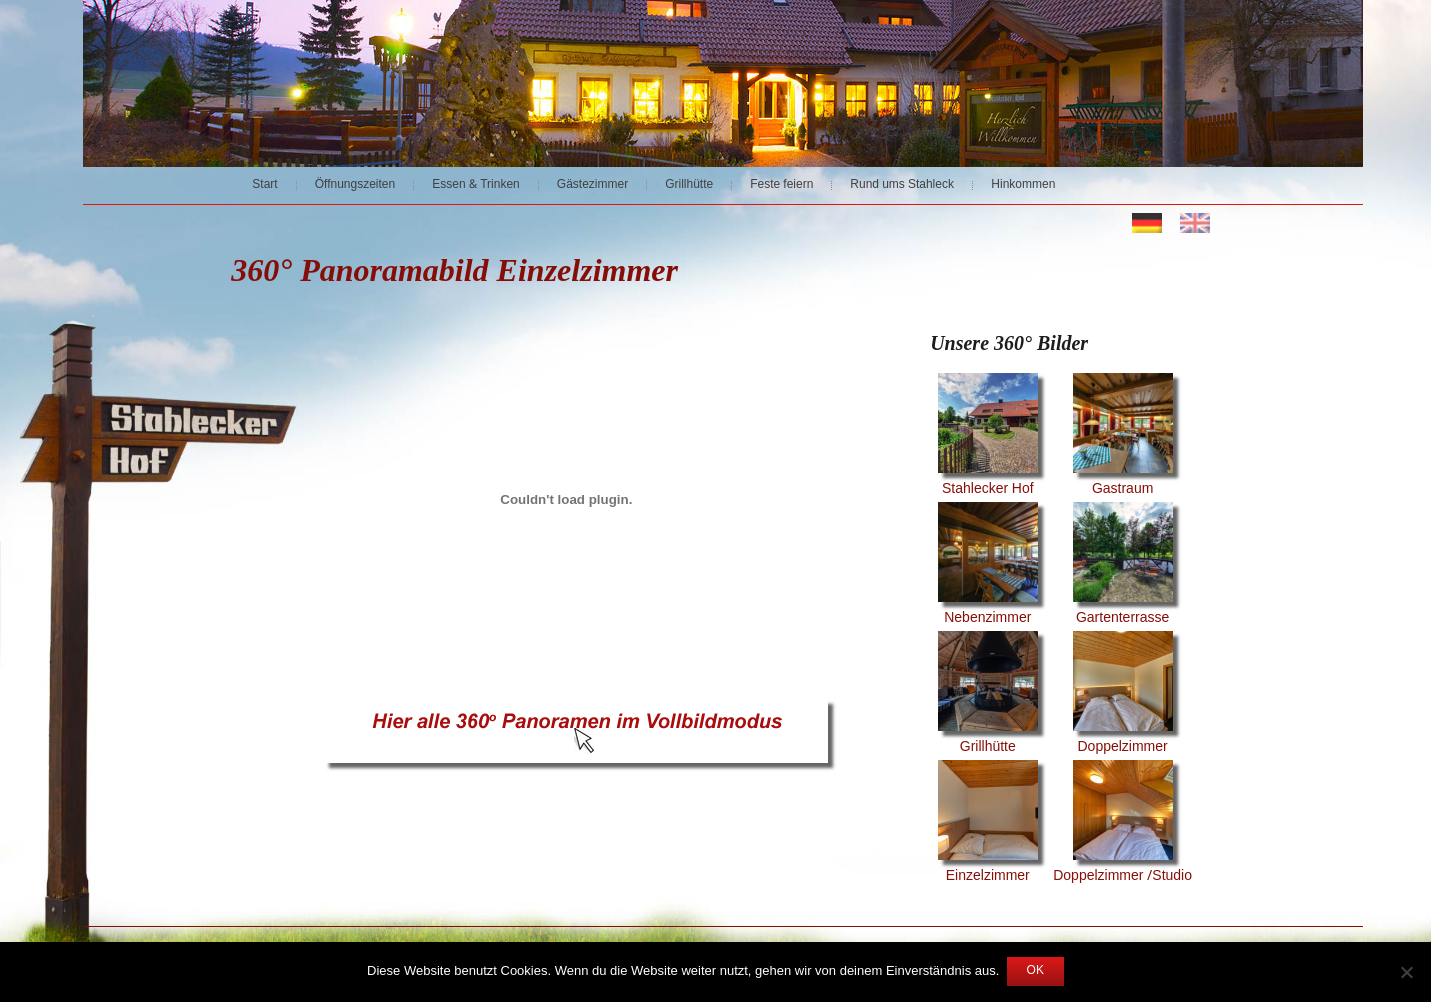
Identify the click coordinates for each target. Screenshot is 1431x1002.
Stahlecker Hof (988, 437)
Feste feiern (781, 185)
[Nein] (1406, 972)
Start (264, 185)
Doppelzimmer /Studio (1122, 824)
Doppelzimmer (1123, 695)
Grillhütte (689, 185)
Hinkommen (1023, 185)
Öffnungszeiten (355, 185)
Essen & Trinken (476, 185)
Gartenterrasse (1123, 566)
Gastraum (1123, 437)
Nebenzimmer (988, 566)
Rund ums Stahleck (902, 185)
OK (1035, 971)
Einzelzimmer (988, 824)
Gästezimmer (592, 185)
